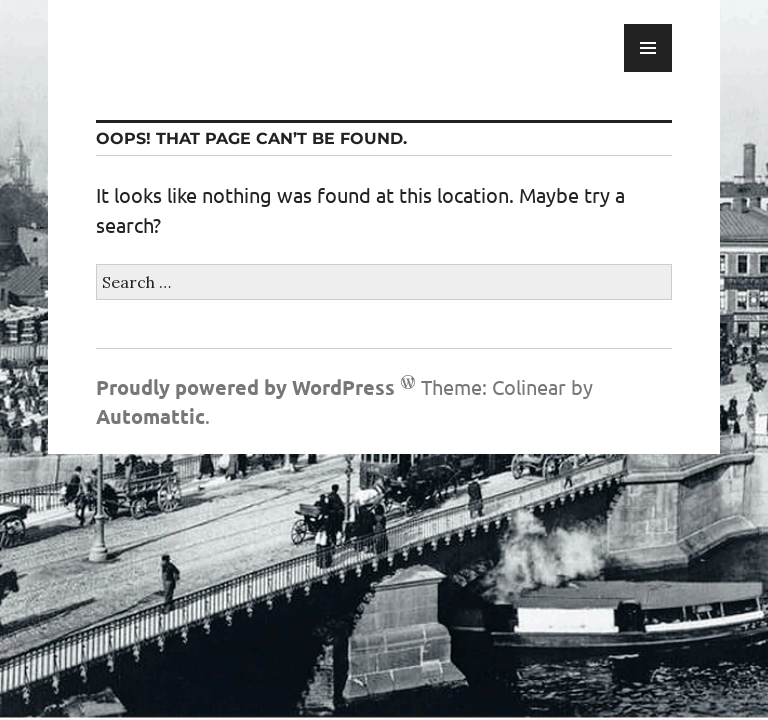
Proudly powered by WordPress (245, 387)
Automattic (150, 416)
